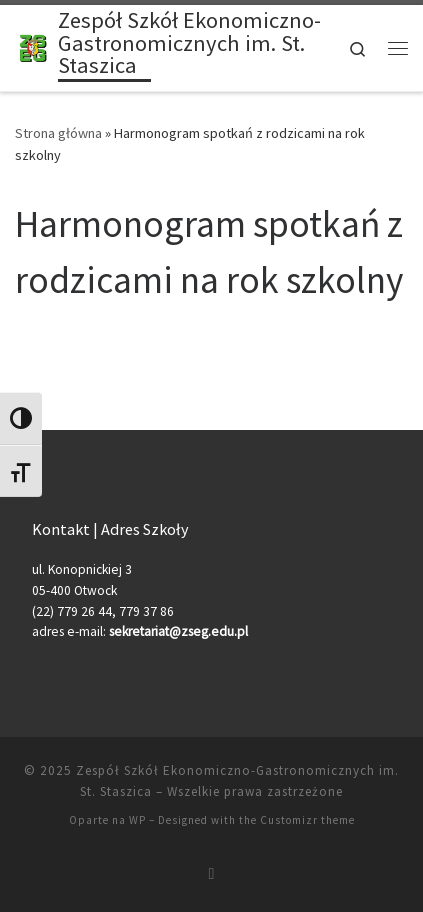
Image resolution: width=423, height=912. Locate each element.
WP (137, 820)
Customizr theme (307, 820)
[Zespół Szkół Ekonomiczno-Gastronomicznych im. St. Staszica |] (33, 46)
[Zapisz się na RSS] (212, 873)
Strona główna (58, 133)
